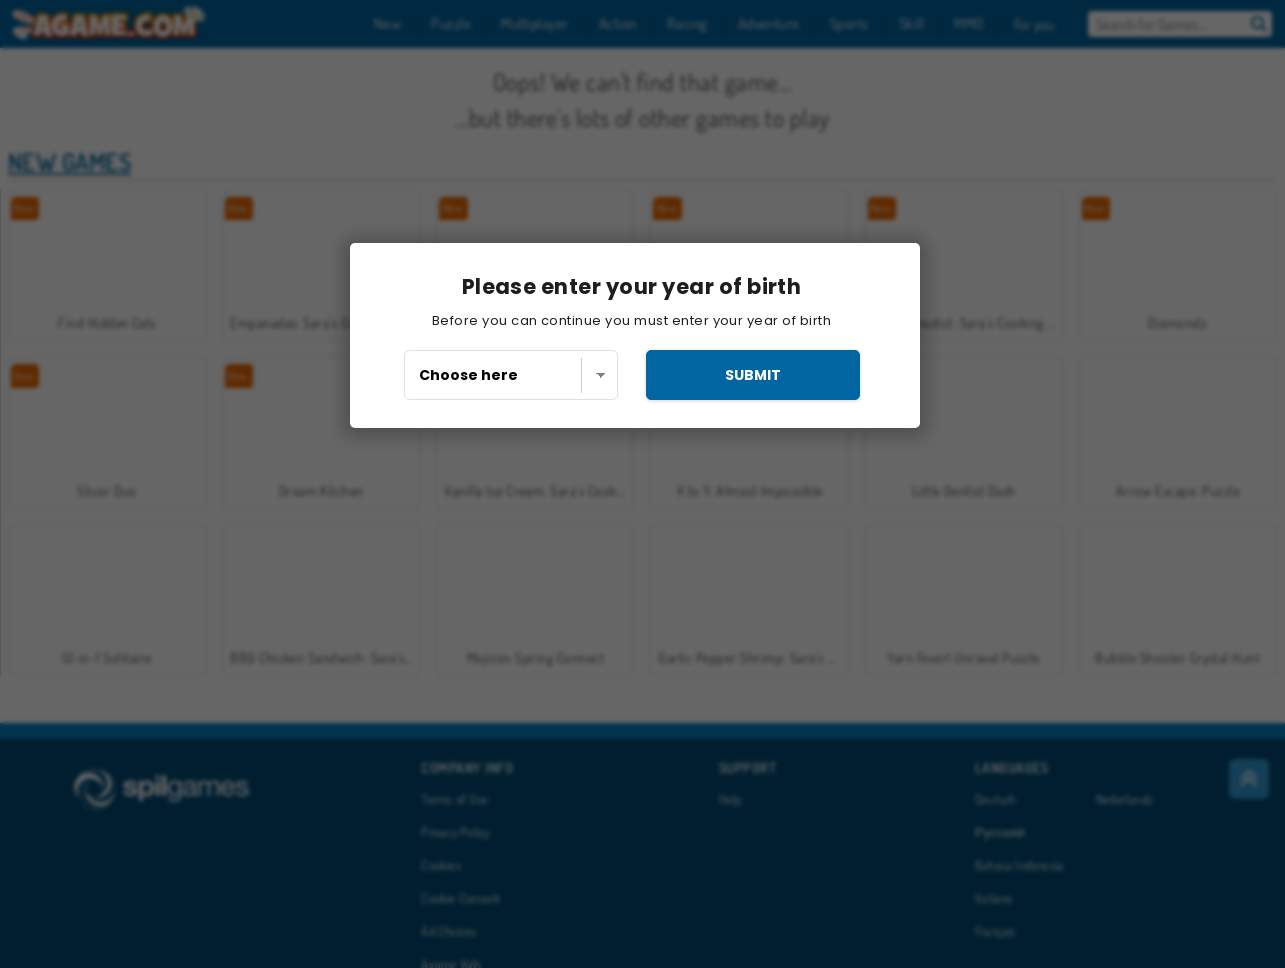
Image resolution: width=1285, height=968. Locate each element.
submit (753, 375)
